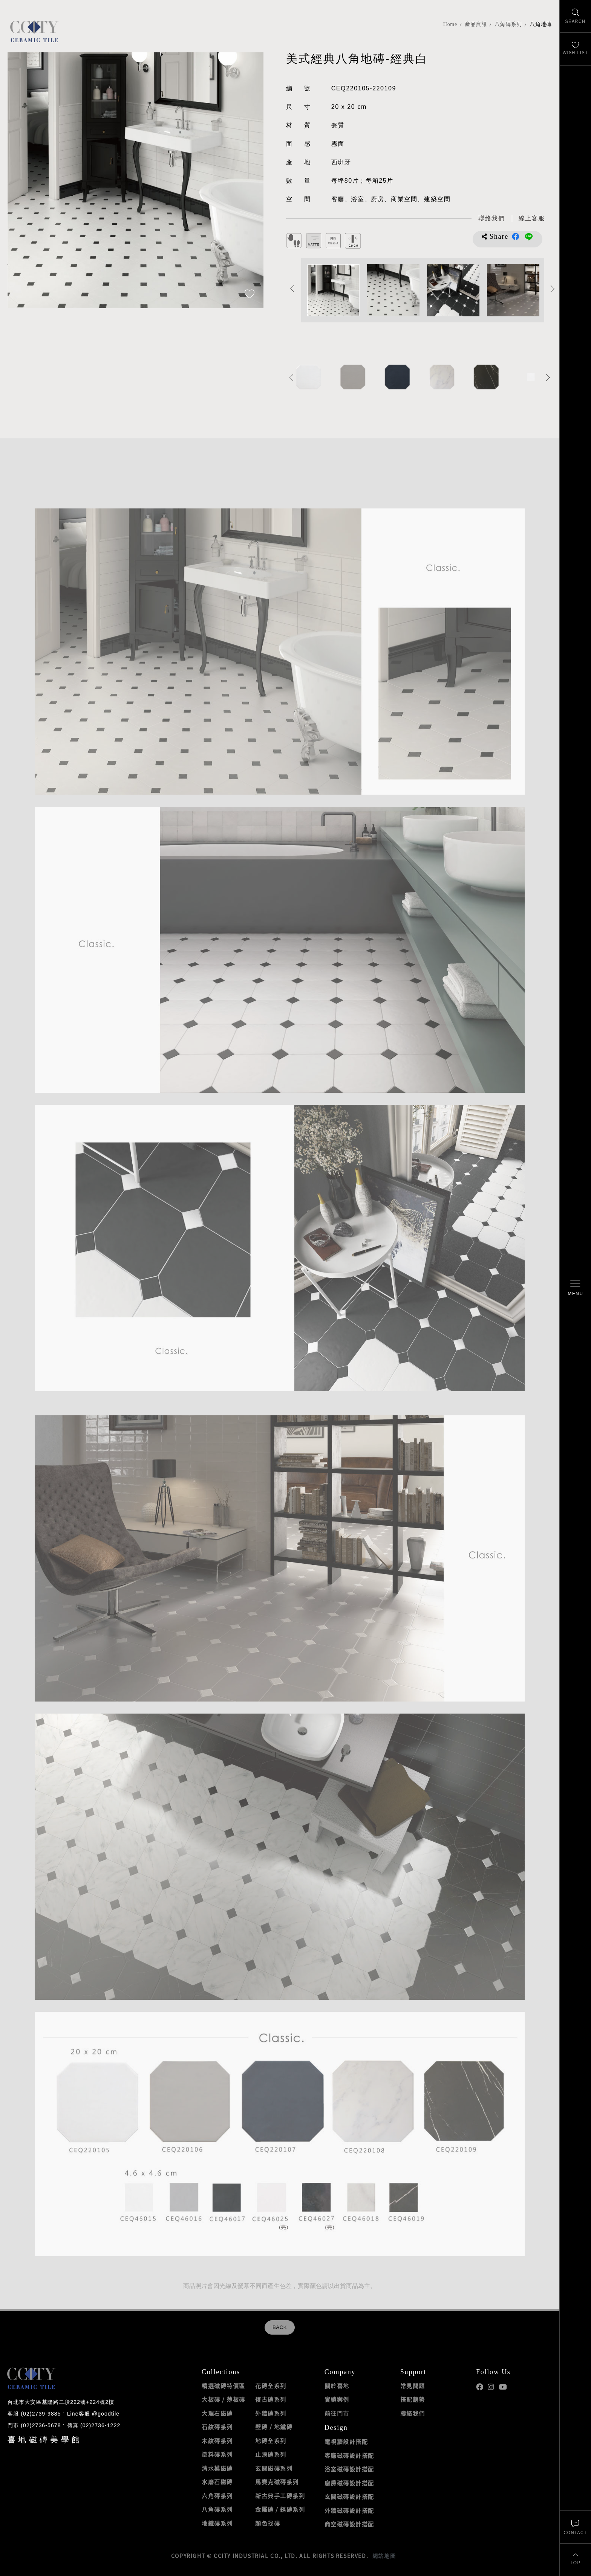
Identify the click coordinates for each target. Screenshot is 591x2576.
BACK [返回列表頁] (280, 2327)
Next (552, 288)
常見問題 (412, 2386)
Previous (292, 288)
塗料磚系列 (217, 2454)
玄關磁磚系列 (273, 2468)
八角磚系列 (508, 24)
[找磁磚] (575, 16)
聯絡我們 (412, 2413)
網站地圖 (384, 2555)
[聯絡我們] (575, 2526)
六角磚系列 (217, 2496)
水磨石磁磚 (217, 2482)
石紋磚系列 (217, 2427)
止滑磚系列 (270, 2454)
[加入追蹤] (249, 294)
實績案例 (337, 2399)
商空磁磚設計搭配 (349, 2524)
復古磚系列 (270, 2399)
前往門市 (337, 2413)
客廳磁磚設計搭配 (349, 2455)
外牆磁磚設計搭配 (349, 2510)
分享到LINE (529, 236)
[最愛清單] (575, 49)
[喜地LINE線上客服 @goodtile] (532, 218)
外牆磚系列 (270, 2413)
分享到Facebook (515, 236)
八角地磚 (541, 24)
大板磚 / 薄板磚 (223, 2399)
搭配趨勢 (412, 2399)
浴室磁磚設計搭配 (349, 2469)
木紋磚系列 (217, 2441)
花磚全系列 (270, 2386)
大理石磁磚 (217, 2413)
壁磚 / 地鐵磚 (273, 2427)
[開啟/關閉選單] (575, 1288)
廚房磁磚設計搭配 (349, 2483)
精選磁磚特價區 (223, 2386)
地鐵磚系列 (217, 2523)
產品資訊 (476, 24)
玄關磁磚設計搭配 (349, 2496)
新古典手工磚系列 (280, 2496)
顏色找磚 (267, 2523)
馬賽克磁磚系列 (277, 2482)
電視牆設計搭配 (346, 2441)
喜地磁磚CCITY (34, 31)
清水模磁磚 (217, 2468)
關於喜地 (337, 2386)
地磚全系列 (270, 2441)
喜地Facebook (479, 2387)
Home (450, 24)
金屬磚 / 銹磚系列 (280, 2509)
